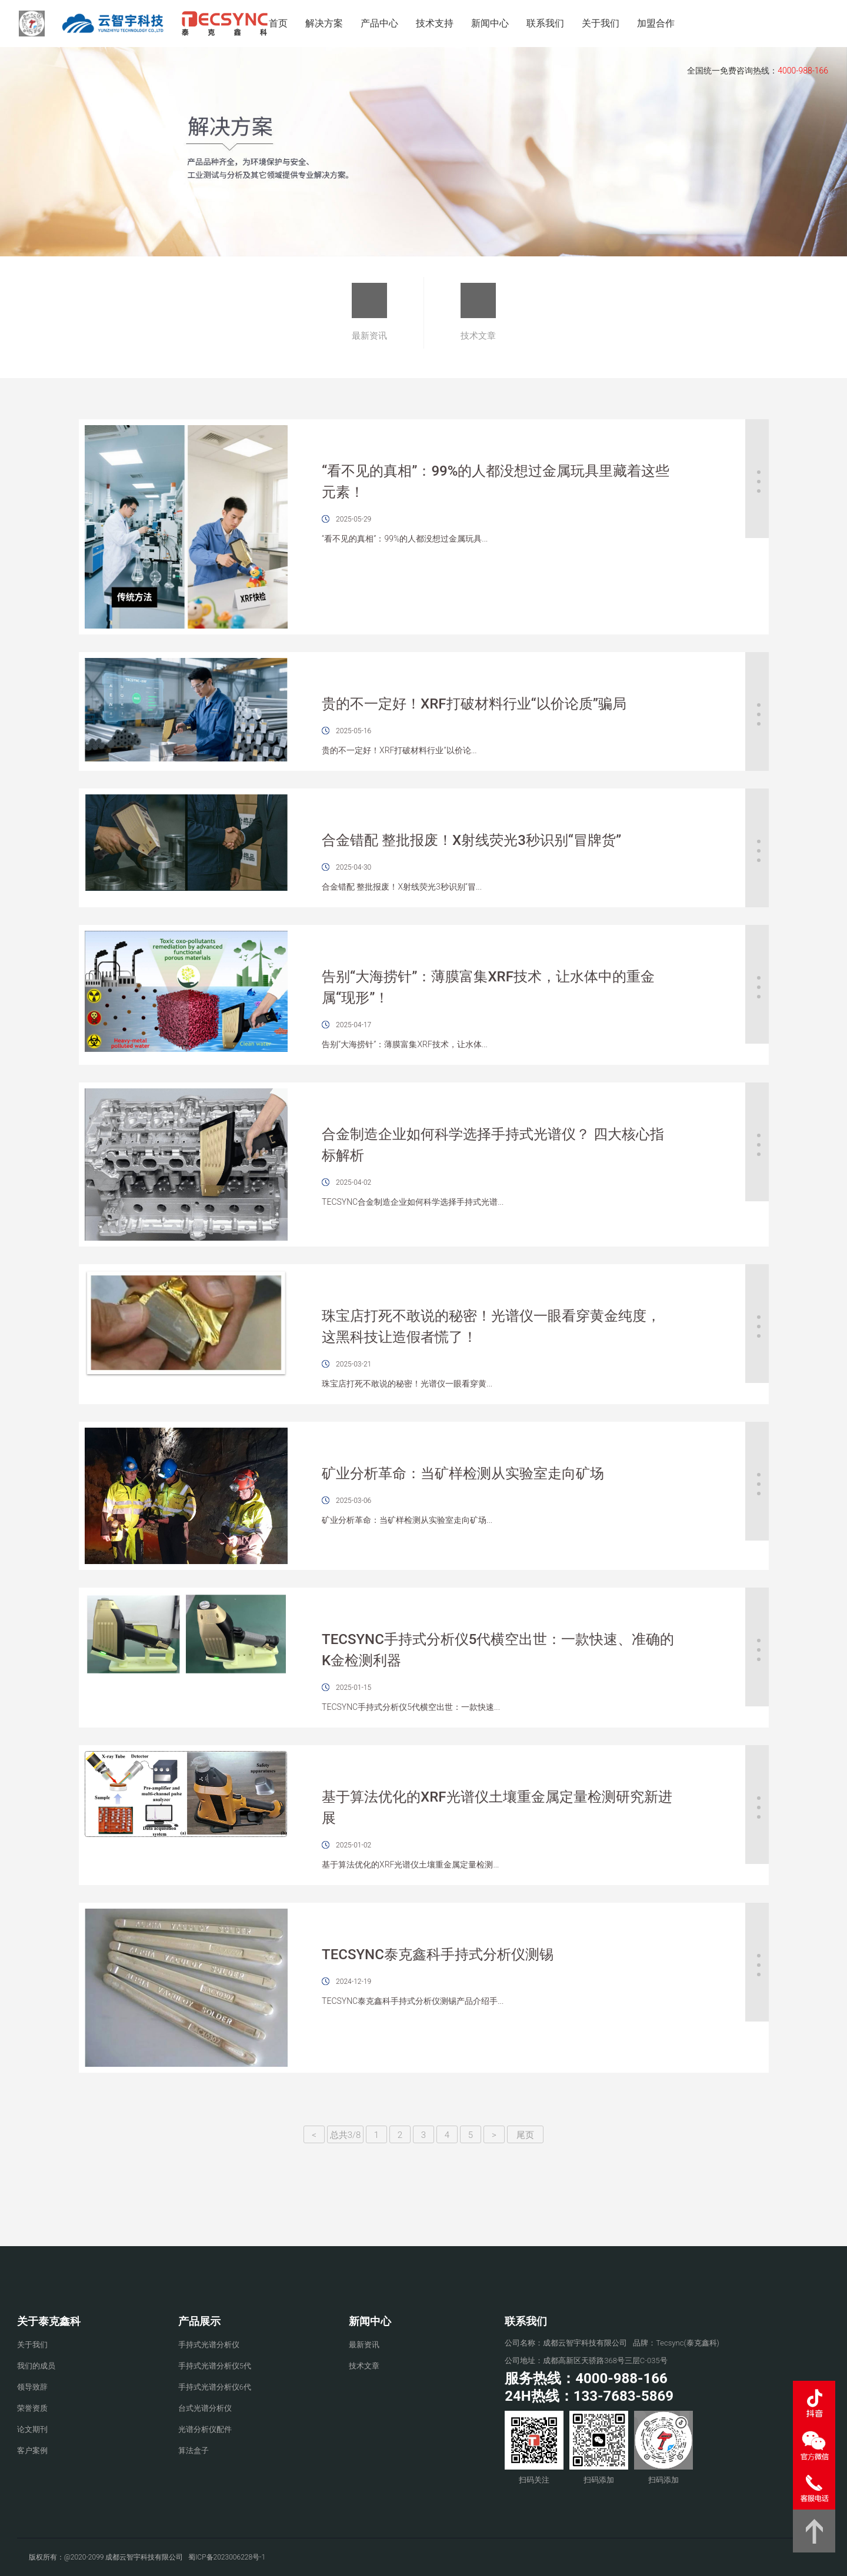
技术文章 (478, 312)
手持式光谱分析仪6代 (214, 2387)
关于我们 (600, 23)
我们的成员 (36, 2365)
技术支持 (434, 23)
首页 (278, 23)
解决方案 (324, 23)
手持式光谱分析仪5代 (214, 2365)
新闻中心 (490, 23)
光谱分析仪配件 (205, 2429)
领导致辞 (32, 2387)
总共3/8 (345, 2135)
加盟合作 (656, 23)
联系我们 (545, 23)
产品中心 (379, 23)
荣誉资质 (32, 2408)
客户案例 (32, 2450)
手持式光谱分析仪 (208, 2344)
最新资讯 (369, 312)
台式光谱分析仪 (205, 2408)
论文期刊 (32, 2429)
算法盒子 (193, 2450)
